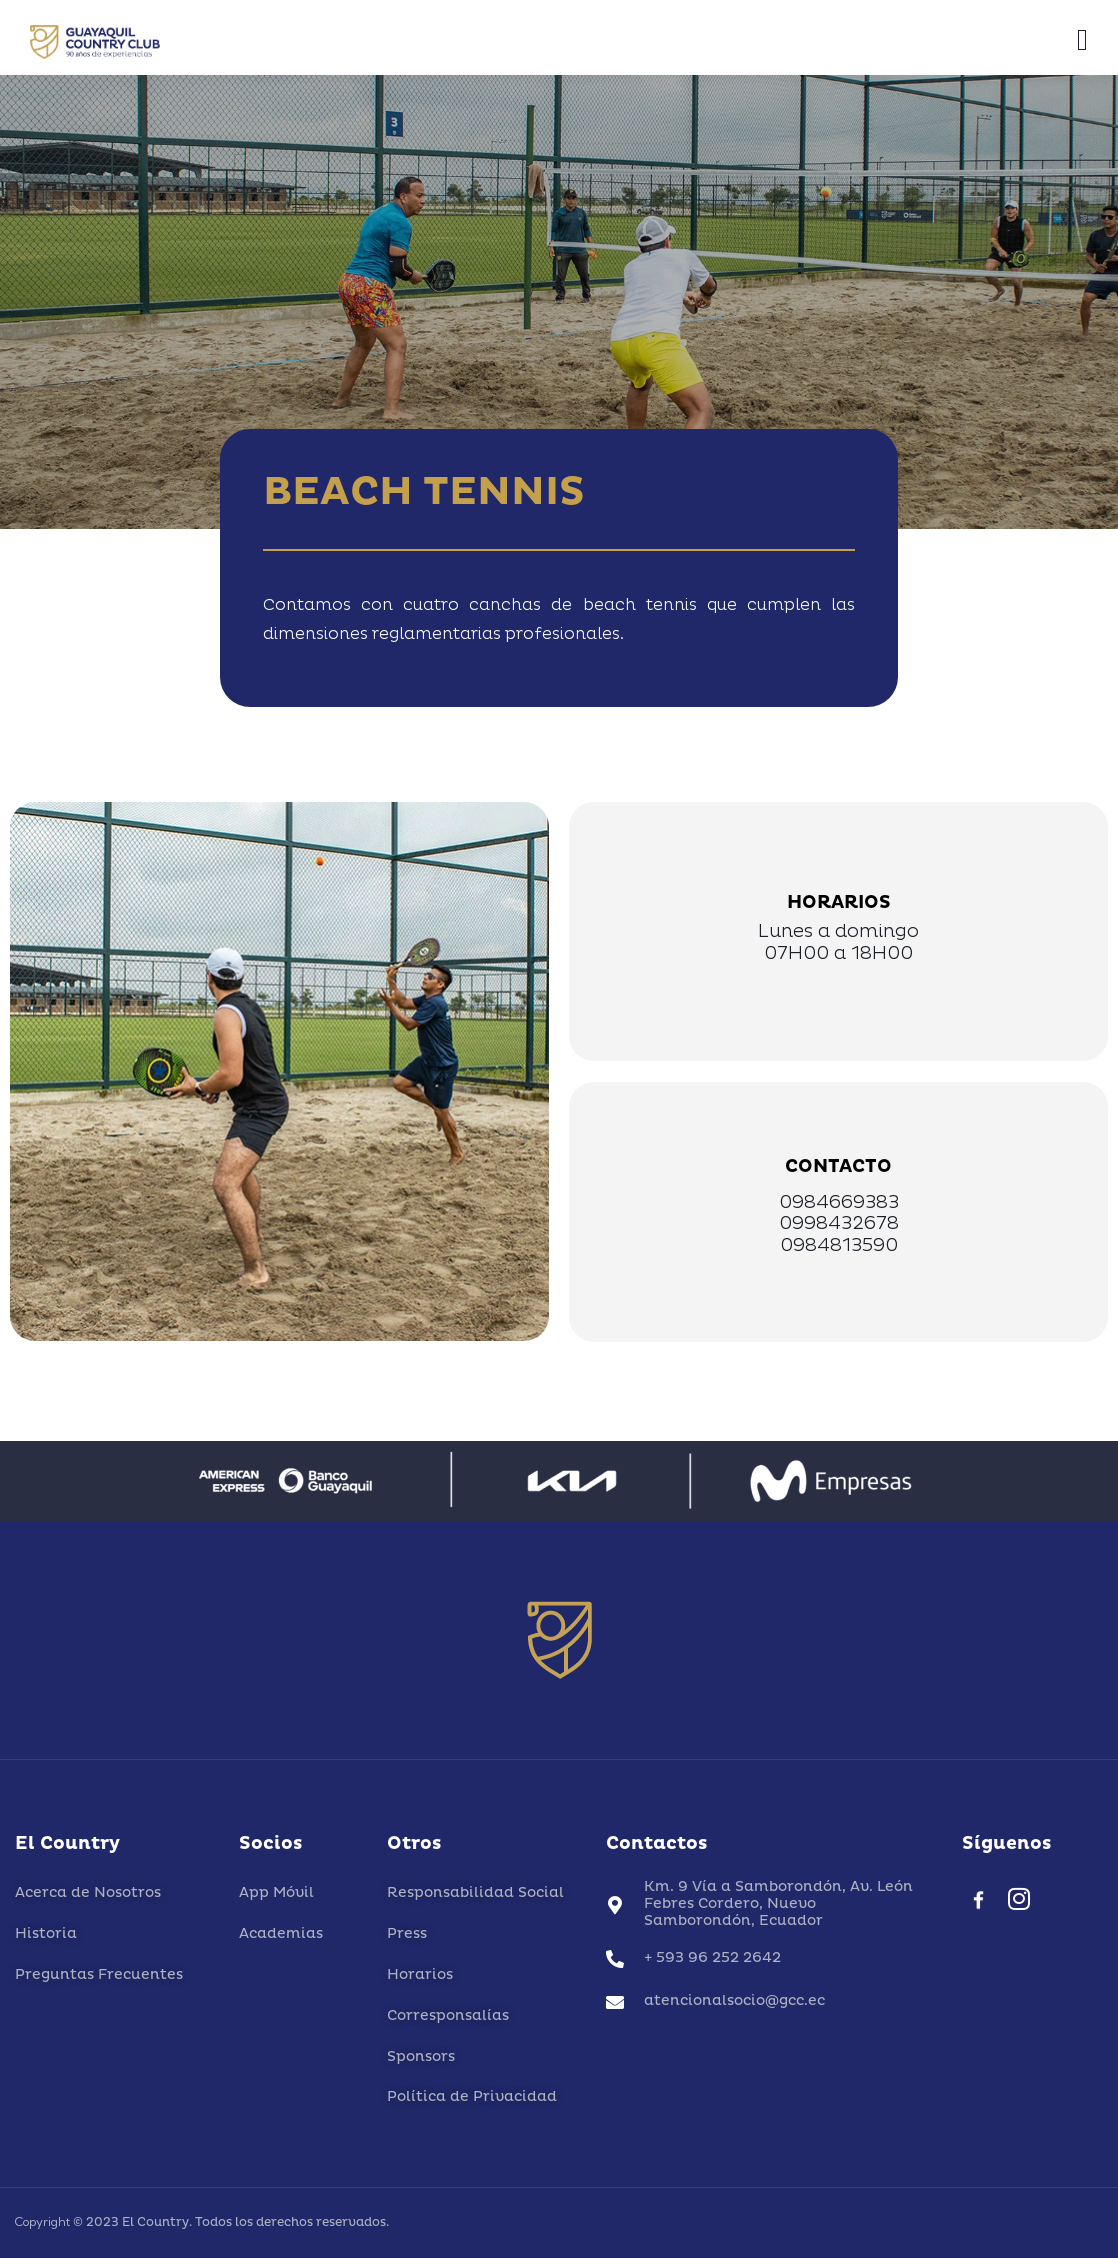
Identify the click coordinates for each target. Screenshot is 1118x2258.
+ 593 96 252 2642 (712, 1957)
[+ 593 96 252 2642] (615, 1959)
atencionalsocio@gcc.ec (734, 2000)
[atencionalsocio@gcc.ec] (615, 2002)
